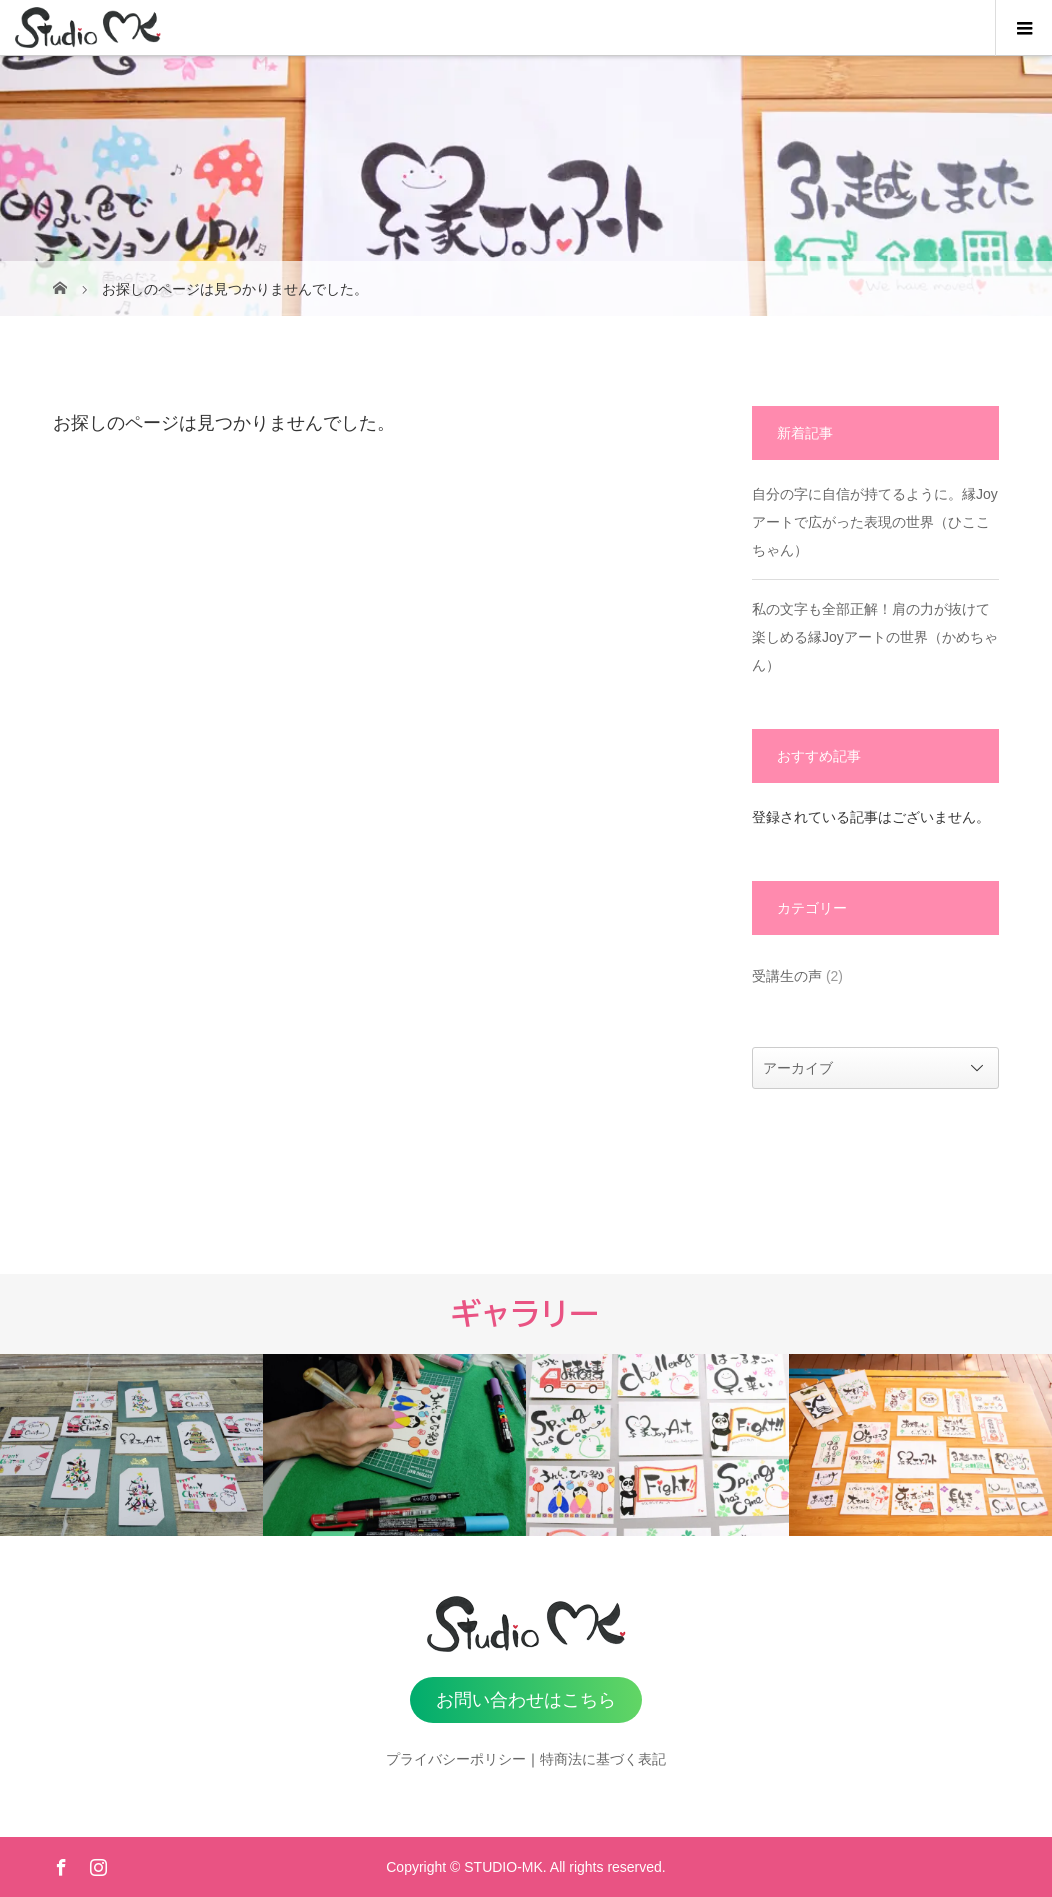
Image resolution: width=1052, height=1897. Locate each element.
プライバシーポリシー (456, 1759)
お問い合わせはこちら (526, 1700)
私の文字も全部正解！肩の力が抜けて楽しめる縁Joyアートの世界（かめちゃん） (875, 637)
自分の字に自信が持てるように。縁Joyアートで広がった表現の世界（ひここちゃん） (875, 522)
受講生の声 (787, 976)
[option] (131, 1445)
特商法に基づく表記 (603, 1759)
